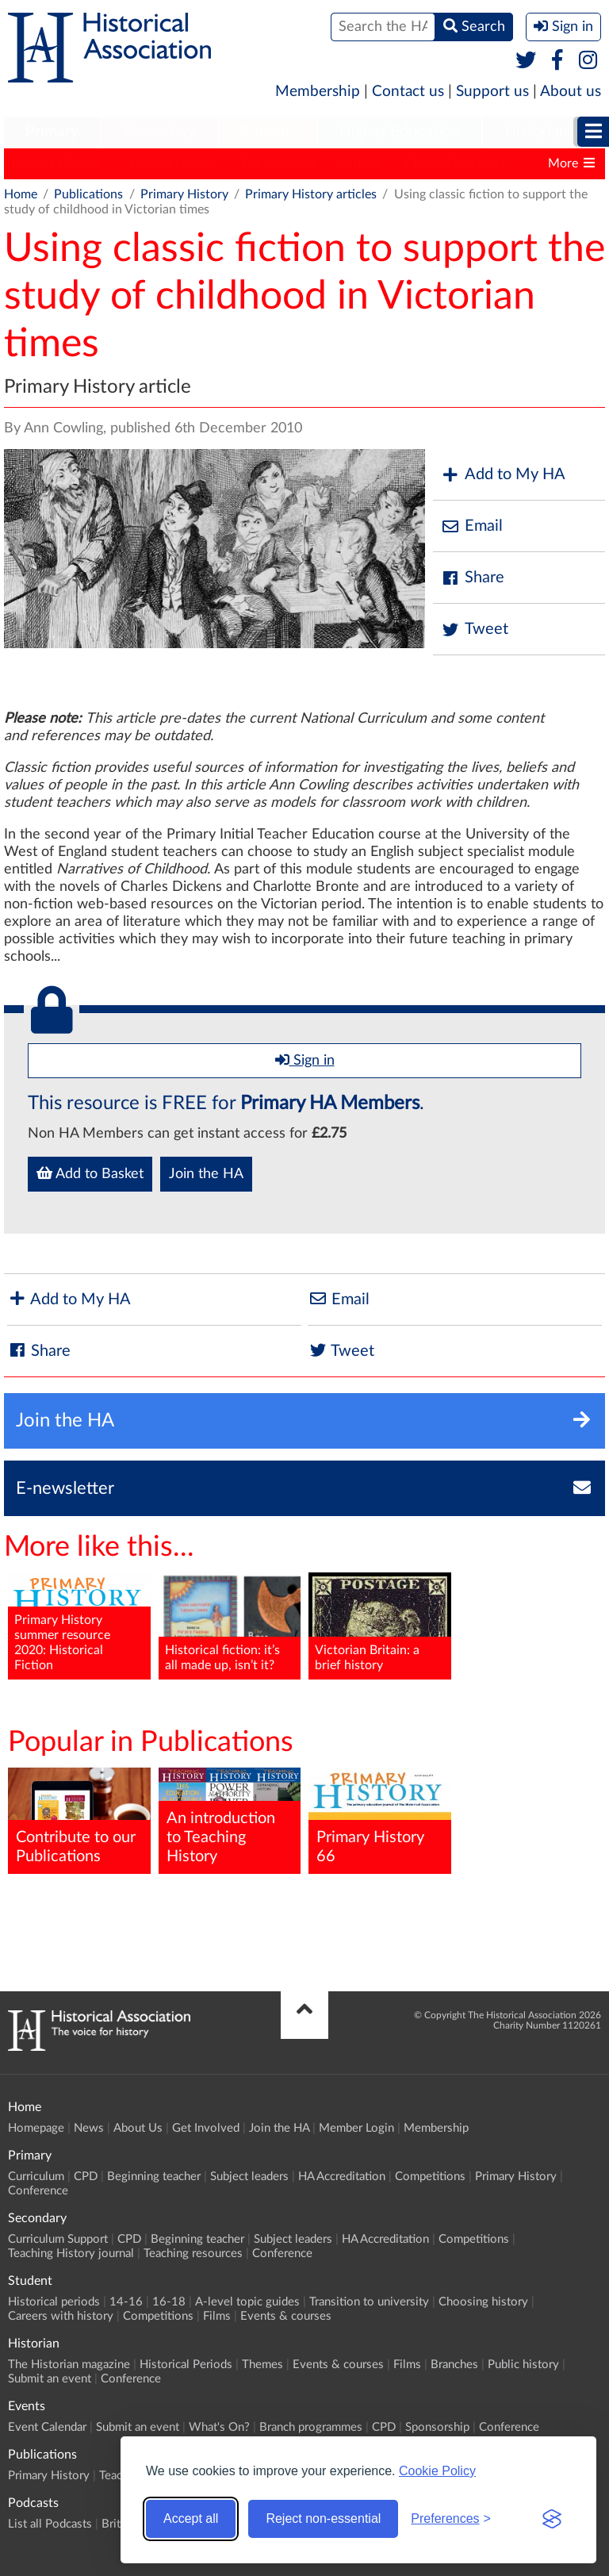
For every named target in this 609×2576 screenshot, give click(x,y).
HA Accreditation (341, 2176)
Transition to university (369, 2302)
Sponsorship (437, 2427)
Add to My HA (503, 474)
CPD (86, 2176)
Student (267, 132)
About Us (138, 2128)
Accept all (190, 2518)
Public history (523, 2365)
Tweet (474, 629)
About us (570, 91)
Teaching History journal (71, 2253)
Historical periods (54, 2302)
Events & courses (285, 2316)
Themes (262, 2365)
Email (472, 526)
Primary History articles (311, 194)
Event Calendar (47, 2427)
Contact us (408, 91)
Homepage (36, 2128)
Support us (492, 91)
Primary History (56, 163)
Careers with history (60, 2316)
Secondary (159, 132)
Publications (88, 194)
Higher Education (399, 132)
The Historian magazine (69, 2365)
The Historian (278, 163)
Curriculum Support (58, 2239)
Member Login (356, 2128)
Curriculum (36, 2176)
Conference (38, 2191)
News (89, 2128)
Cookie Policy (437, 2471)
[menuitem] (52, 132)
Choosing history (483, 2302)
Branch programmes (310, 2427)
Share (472, 578)
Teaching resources (193, 2253)
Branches (454, 2365)
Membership (317, 91)
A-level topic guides (247, 2302)
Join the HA (206, 1174)
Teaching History (170, 163)
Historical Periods (186, 2365)
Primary (52, 132)
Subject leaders (249, 2176)
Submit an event (49, 2379)
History (360, 163)
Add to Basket (90, 1173)
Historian (536, 132)
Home (20, 194)
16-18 (169, 2302)
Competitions (430, 2176)
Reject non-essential (323, 2518)
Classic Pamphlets (454, 163)
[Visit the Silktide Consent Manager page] (552, 2519)
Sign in (305, 1060)
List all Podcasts (50, 2524)
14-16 (126, 2302)
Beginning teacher (154, 2176)
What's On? (219, 2427)
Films (217, 2316)
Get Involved (205, 2128)
